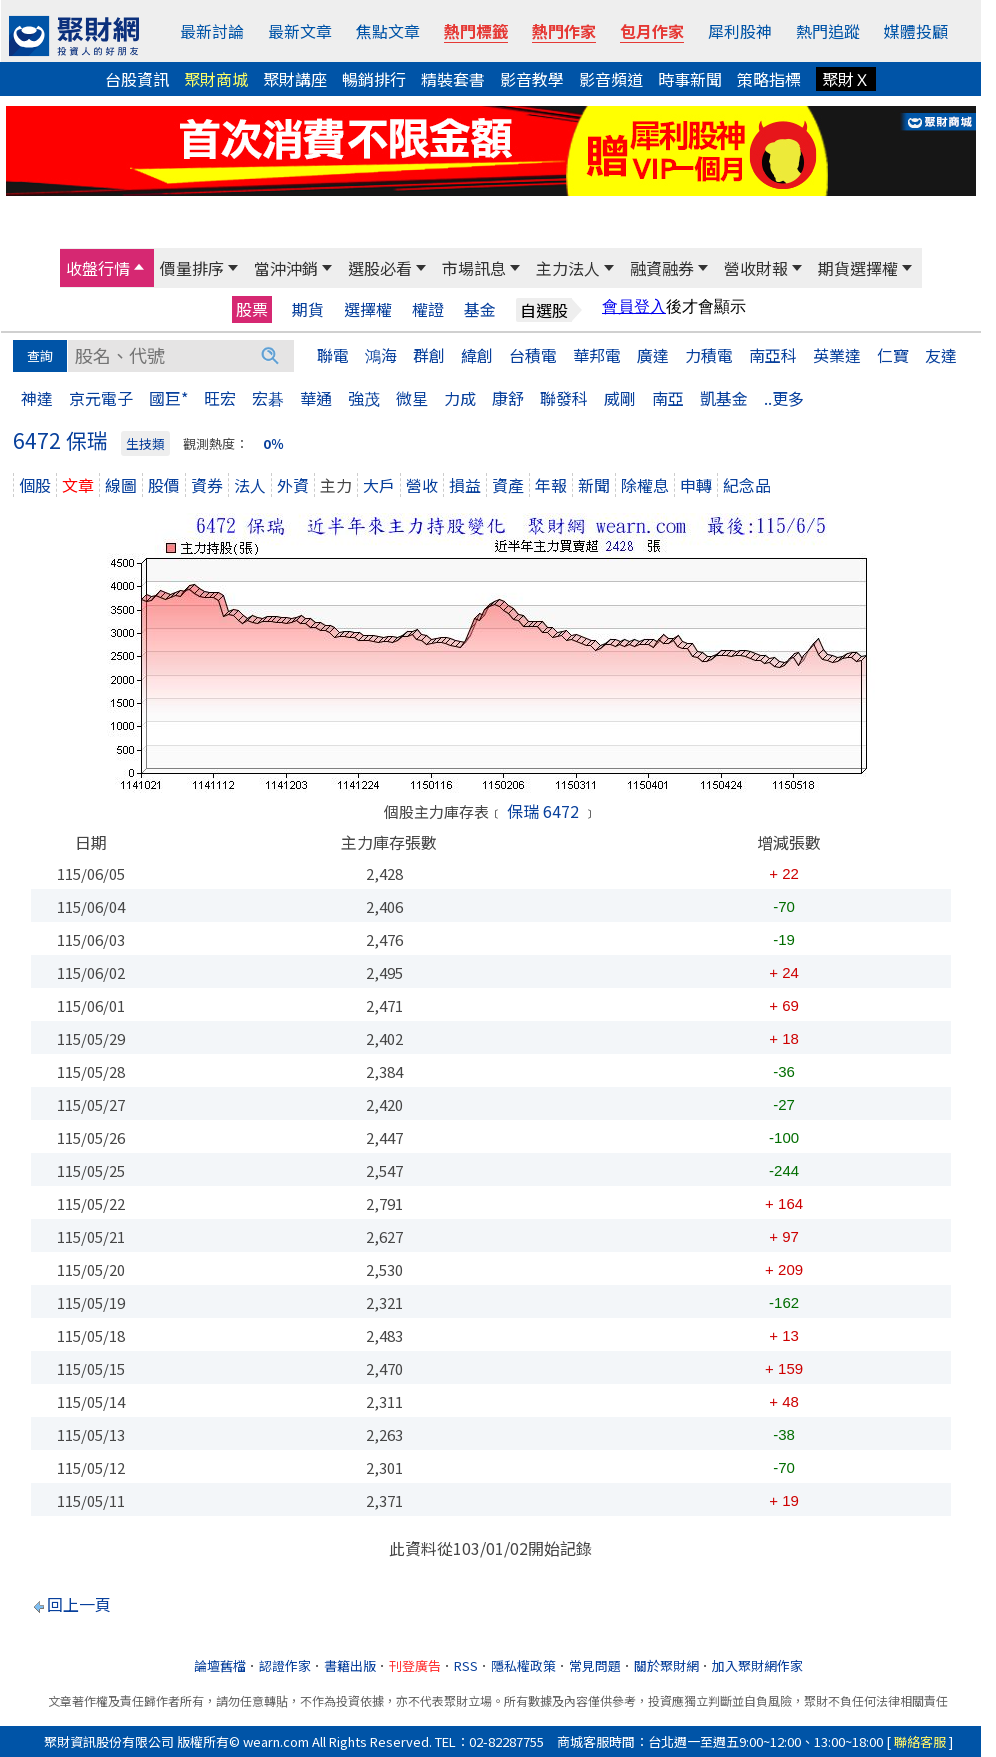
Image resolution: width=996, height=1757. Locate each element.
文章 (78, 485)
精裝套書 (453, 79)
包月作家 (652, 31)
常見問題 (595, 1665)
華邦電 (597, 355)
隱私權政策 (523, 1665)
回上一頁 (79, 1604)
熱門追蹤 (828, 31)
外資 (293, 485)
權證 (428, 309)
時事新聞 (690, 79)
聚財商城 (216, 79)
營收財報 (756, 268)
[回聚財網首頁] (74, 36)
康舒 (508, 398)
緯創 (477, 355)
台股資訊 (137, 79)
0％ (273, 443)
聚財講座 (295, 79)
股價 (164, 485)
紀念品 (747, 485)
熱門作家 (564, 31)
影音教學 (532, 79)
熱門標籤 (476, 31)
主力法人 (568, 268)
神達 (37, 398)
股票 (252, 309)
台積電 (533, 355)
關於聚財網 (666, 1665)
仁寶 (893, 355)
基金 (480, 309)
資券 (207, 485)
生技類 (145, 443)
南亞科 (773, 355)
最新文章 (300, 31)
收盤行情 (98, 268)
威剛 (620, 398)
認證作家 (285, 1665)
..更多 (784, 398)
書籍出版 (350, 1665)
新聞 (594, 485)
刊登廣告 (415, 1665)
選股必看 (380, 268)
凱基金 (724, 398)
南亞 (668, 398)
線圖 (121, 485)
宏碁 (268, 398)
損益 (465, 485)
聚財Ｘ (846, 79)
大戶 (379, 485)
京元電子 (101, 398)
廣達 (653, 355)
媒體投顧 (916, 31)
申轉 (696, 485)
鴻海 (381, 355)
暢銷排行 (374, 79)
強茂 (364, 398)
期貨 (308, 309)
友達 (941, 355)
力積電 (709, 355)
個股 (35, 485)
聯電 (333, 355)
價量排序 (192, 268)
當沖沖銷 (286, 268)
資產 (508, 485)
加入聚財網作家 (757, 1665)
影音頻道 (611, 79)
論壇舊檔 (220, 1665)
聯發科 (564, 398)
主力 (336, 485)
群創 (429, 355)
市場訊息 (474, 268)
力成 (460, 398)
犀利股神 (740, 31)
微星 (412, 398)
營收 (422, 485)
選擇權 (368, 309)
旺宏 (220, 398)
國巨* (168, 398)
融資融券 (662, 268)
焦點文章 (388, 31)
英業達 (837, 355)
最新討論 (212, 31)
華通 (316, 398)
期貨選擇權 (858, 268)
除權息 (645, 485)
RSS (466, 1665)
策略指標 (769, 79)
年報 (551, 485)
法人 (250, 485)
